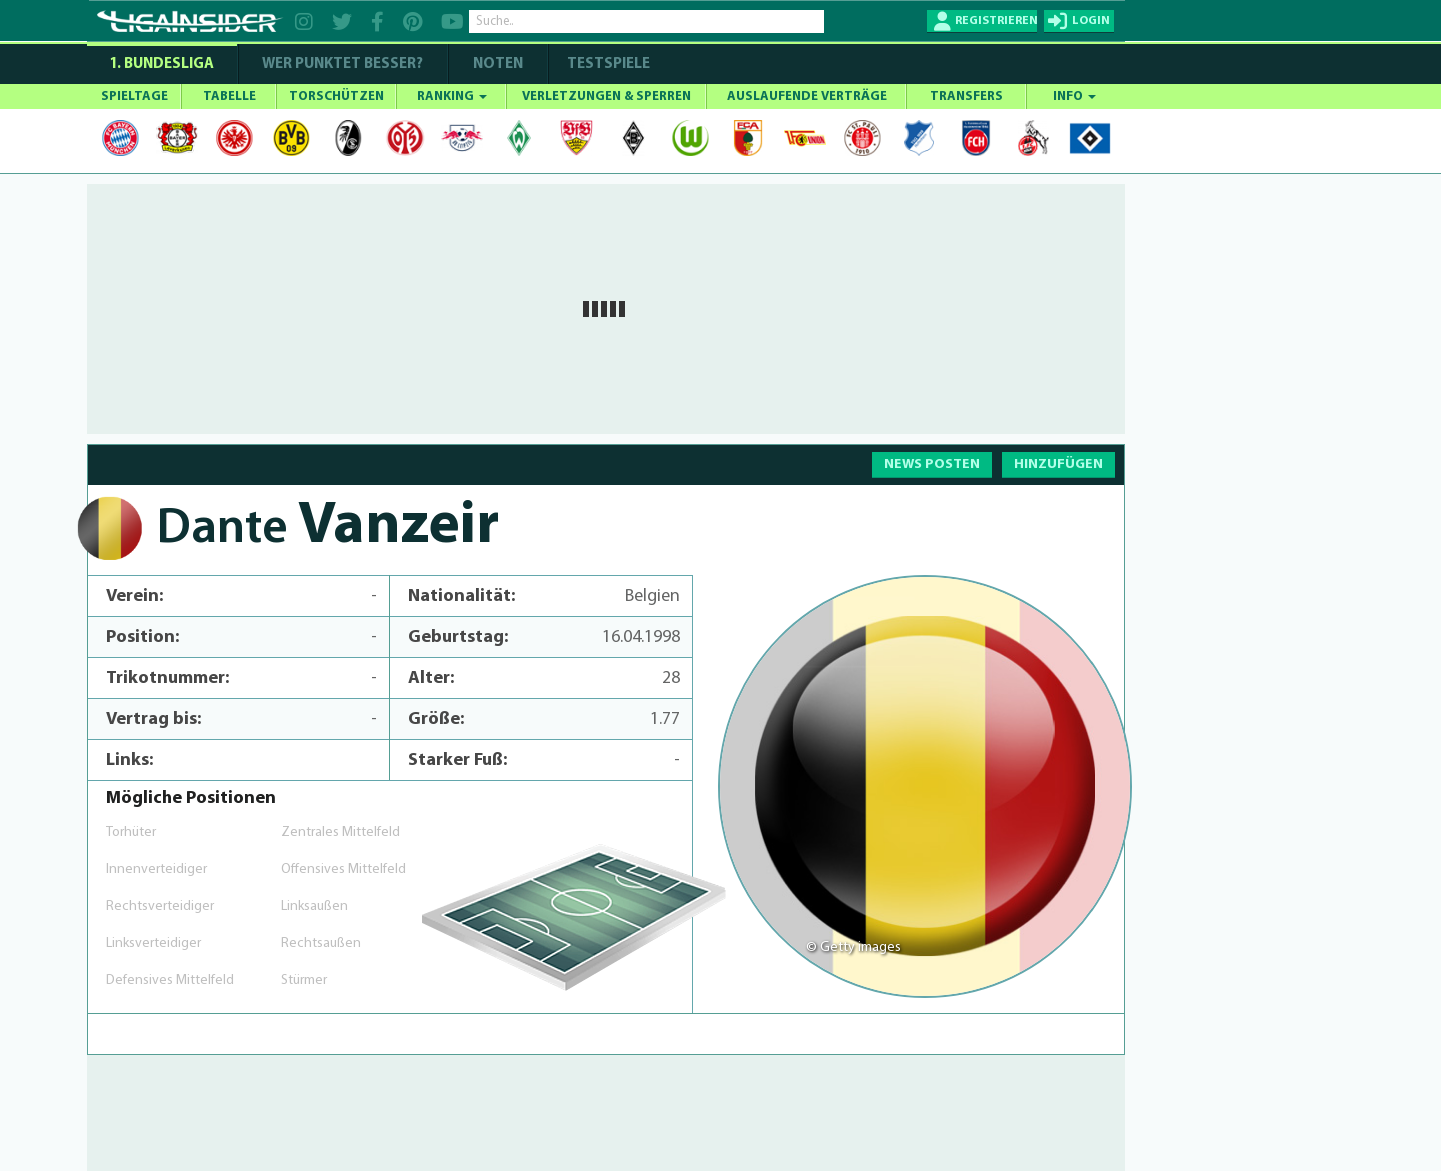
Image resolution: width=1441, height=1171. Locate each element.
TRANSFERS (966, 96)
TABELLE (229, 96)
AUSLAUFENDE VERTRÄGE (807, 96)
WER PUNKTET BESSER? (342, 64)
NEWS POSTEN (932, 464)
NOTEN (498, 64)
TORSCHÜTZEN (336, 96)
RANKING (452, 96)
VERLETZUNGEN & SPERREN (606, 96)
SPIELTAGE (134, 96)
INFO (1074, 96)
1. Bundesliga (161, 64)
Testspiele (607, 64)
